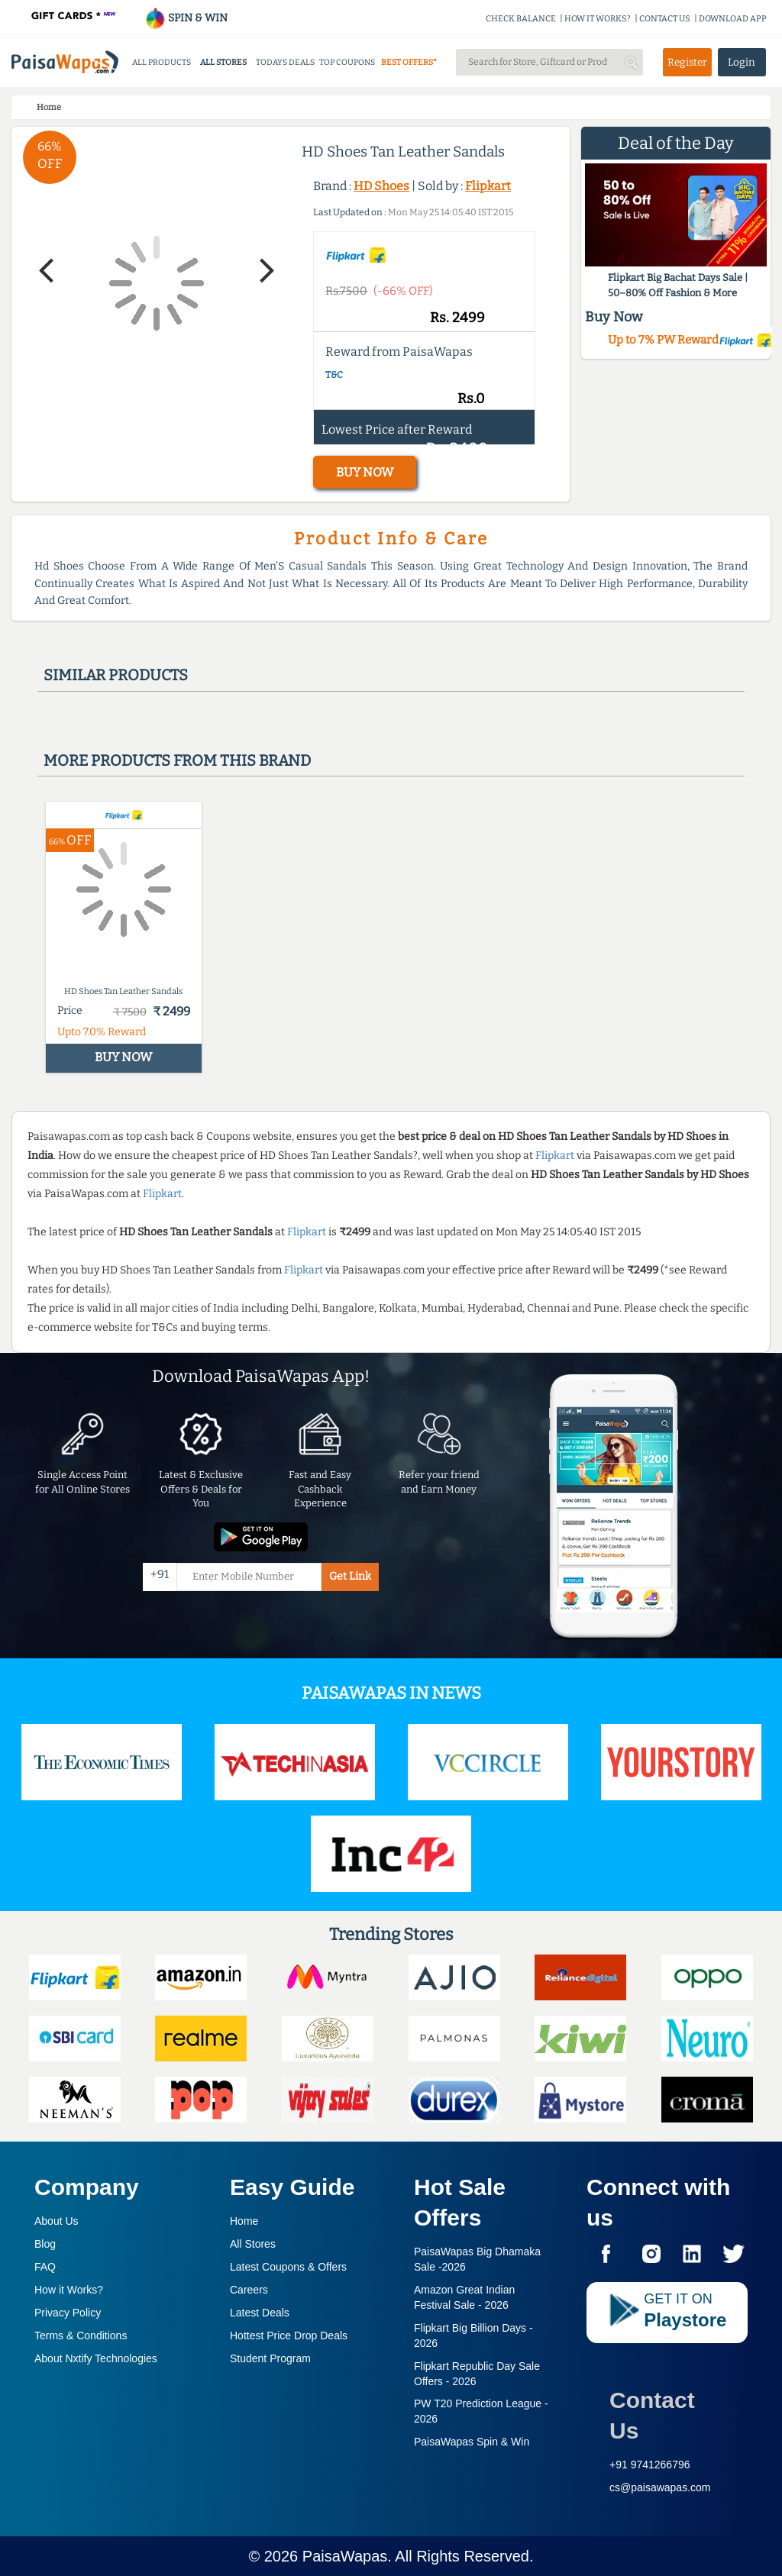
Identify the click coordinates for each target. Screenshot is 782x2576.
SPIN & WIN (186, 17)
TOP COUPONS (347, 62)
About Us (56, 2221)
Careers (249, 2290)
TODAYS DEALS (285, 62)
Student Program (270, 2358)
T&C (334, 375)
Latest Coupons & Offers (288, 2267)
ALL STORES (223, 62)
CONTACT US (664, 19)
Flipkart (488, 186)
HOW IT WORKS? (597, 19)
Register (687, 62)
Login (741, 62)
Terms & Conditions (80, 2335)
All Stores (253, 2244)
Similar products (116, 675)
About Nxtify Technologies (95, 2358)
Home (244, 2221)
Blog (45, 2244)
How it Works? (68, 2290)
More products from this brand (177, 760)
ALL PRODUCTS (161, 62)
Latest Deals (259, 2312)
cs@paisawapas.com (660, 2487)
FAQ (45, 2267)
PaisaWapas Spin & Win (471, 2442)
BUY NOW (364, 472)
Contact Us (652, 2415)
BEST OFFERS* (409, 62)
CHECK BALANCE (521, 19)
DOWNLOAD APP (733, 19)
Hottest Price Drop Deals (288, 2335)
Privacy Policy (67, 2312)
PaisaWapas (345, 2556)
